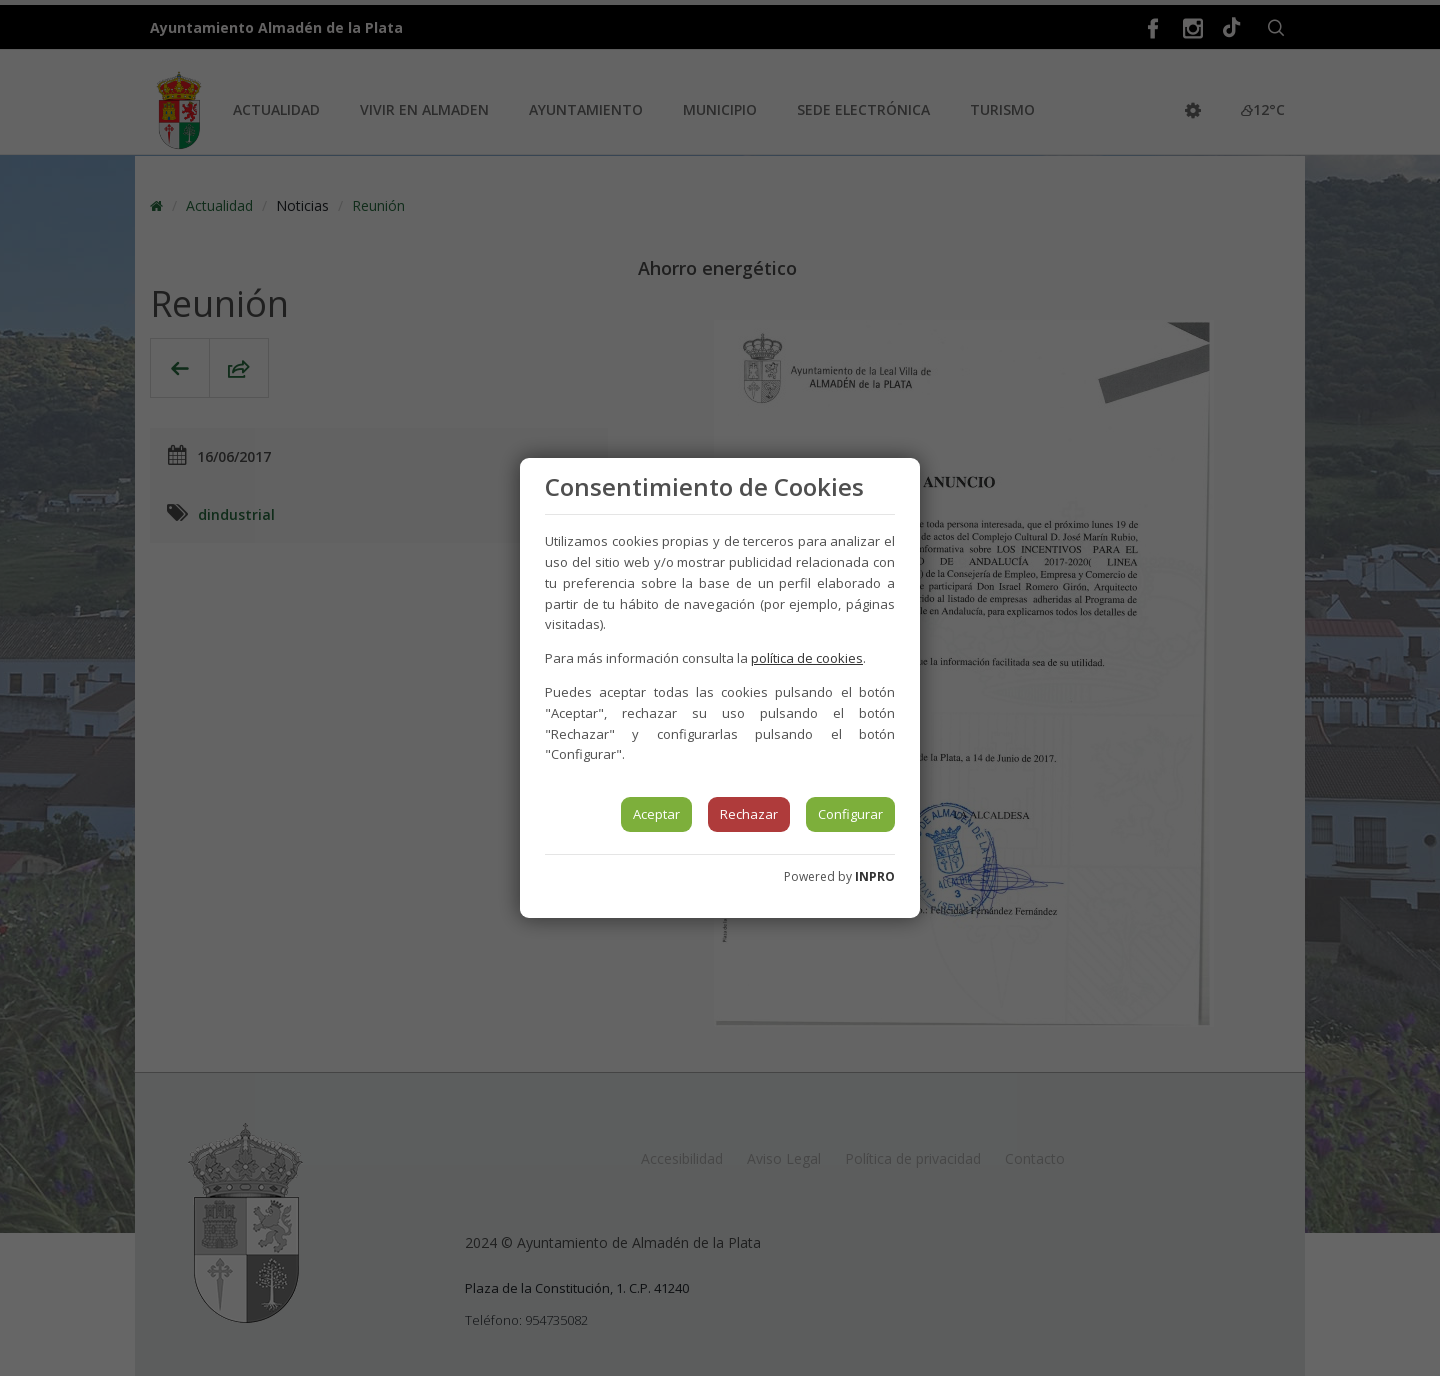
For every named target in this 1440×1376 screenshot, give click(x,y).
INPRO (875, 876)
